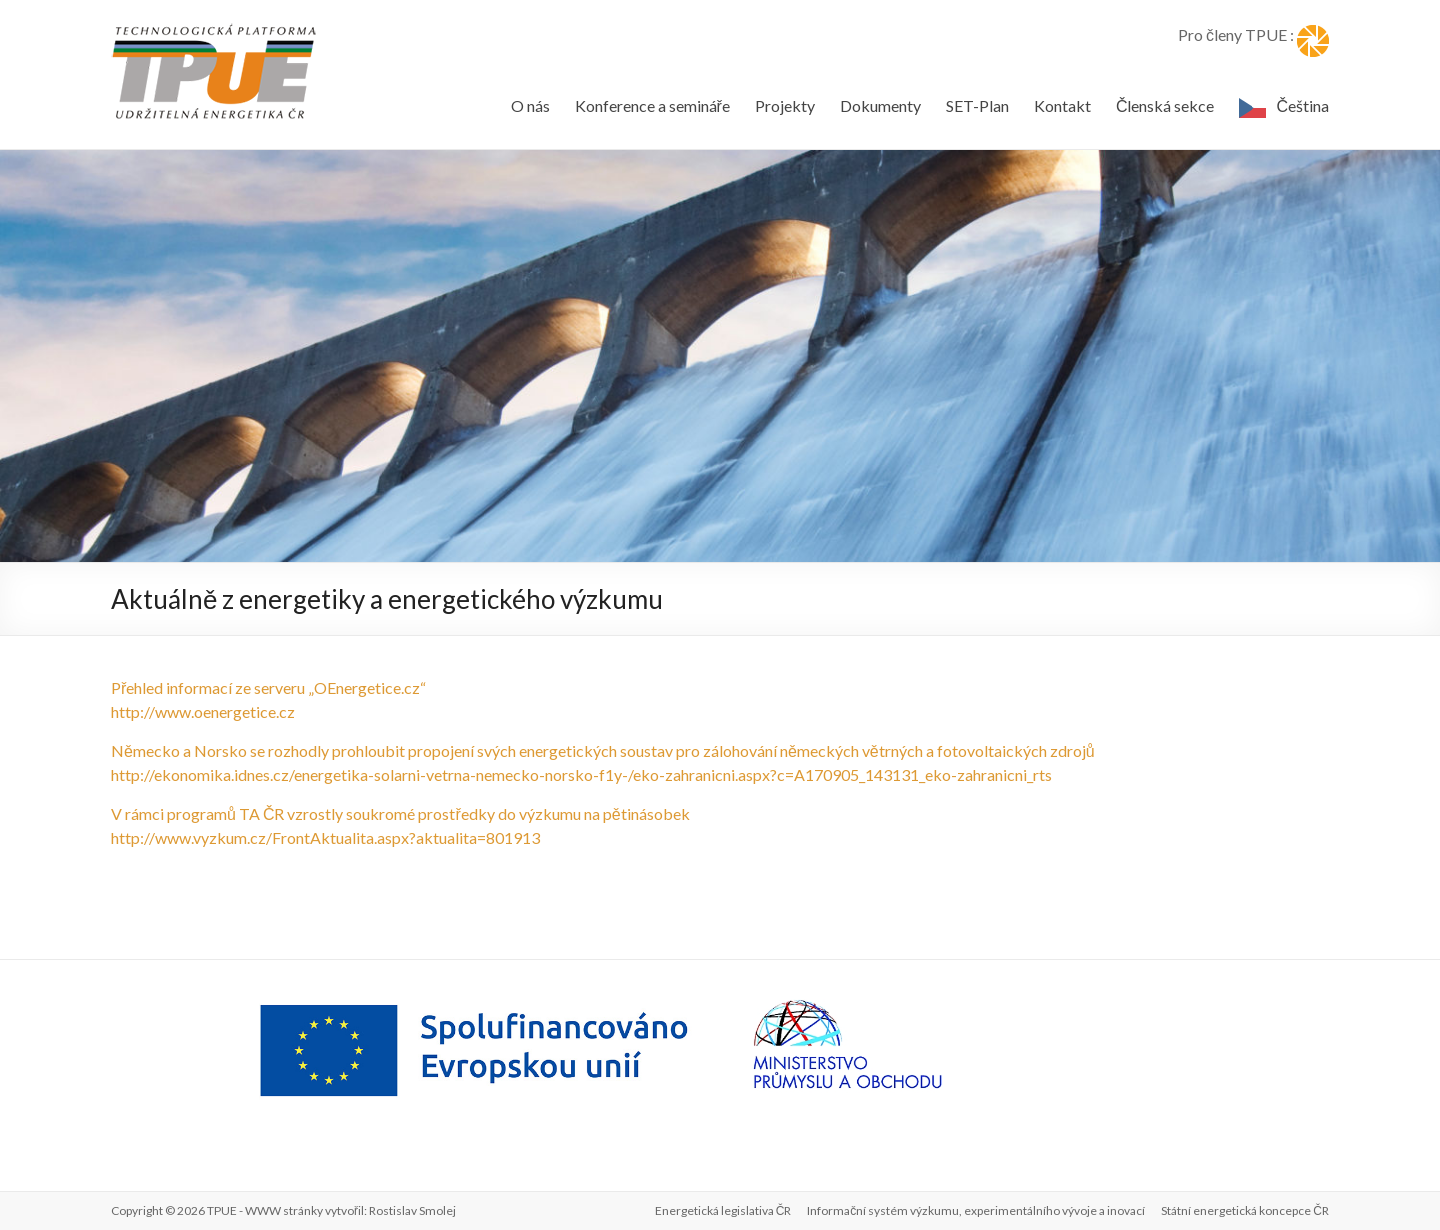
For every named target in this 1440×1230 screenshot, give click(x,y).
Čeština (1302, 105)
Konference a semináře (652, 105)
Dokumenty (880, 105)
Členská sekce (1165, 105)
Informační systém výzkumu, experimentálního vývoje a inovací (976, 1210)
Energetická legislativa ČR (723, 1210)
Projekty (785, 105)
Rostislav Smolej (412, 1210)
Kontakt (1062, 105)
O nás (530, 105)
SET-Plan (977, 105)
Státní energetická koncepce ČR (1245, 1210)
